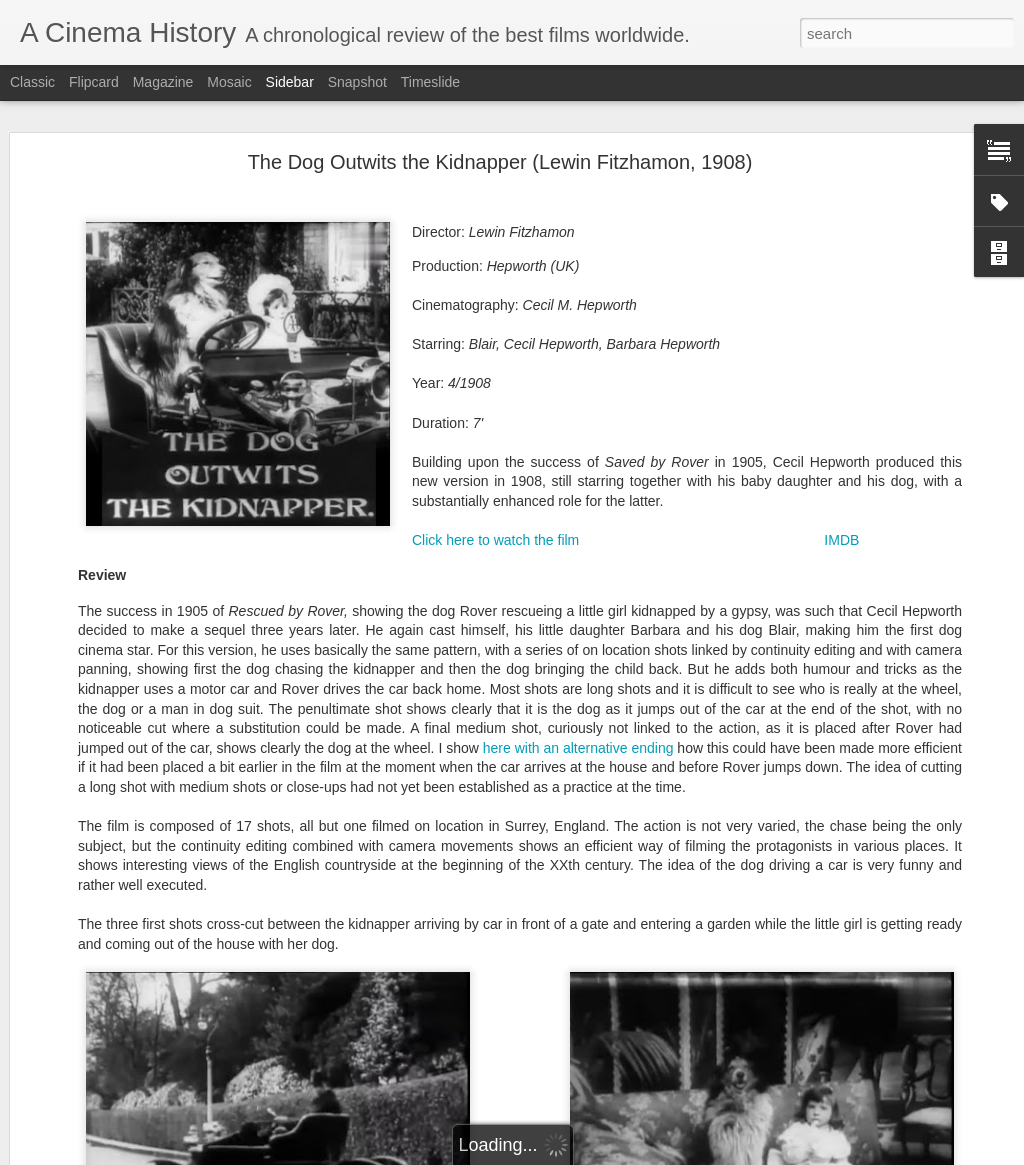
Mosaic (229, 82)
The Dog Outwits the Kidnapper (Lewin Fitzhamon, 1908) (500, 160)
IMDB (841, 538)
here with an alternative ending (578, 746)
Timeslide (430, 82)
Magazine (163, 82)
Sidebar (290, 82)
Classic (32, 82)
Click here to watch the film (495, 538)
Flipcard (94, 82)
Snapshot (357, 82)
